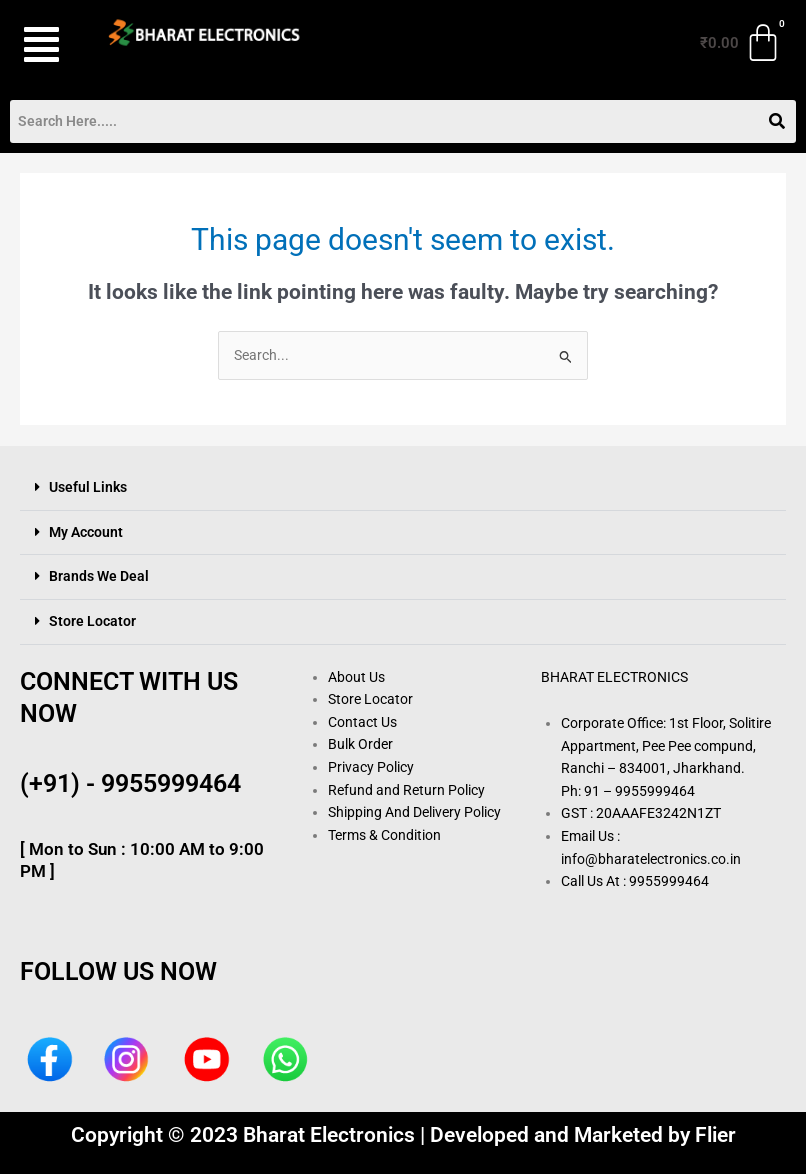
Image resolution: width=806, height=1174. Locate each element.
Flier (715, 1135)
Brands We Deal (99, 576)
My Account (86, 532)
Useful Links (88, 487)
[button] (43, 45)
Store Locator (92, 621)
